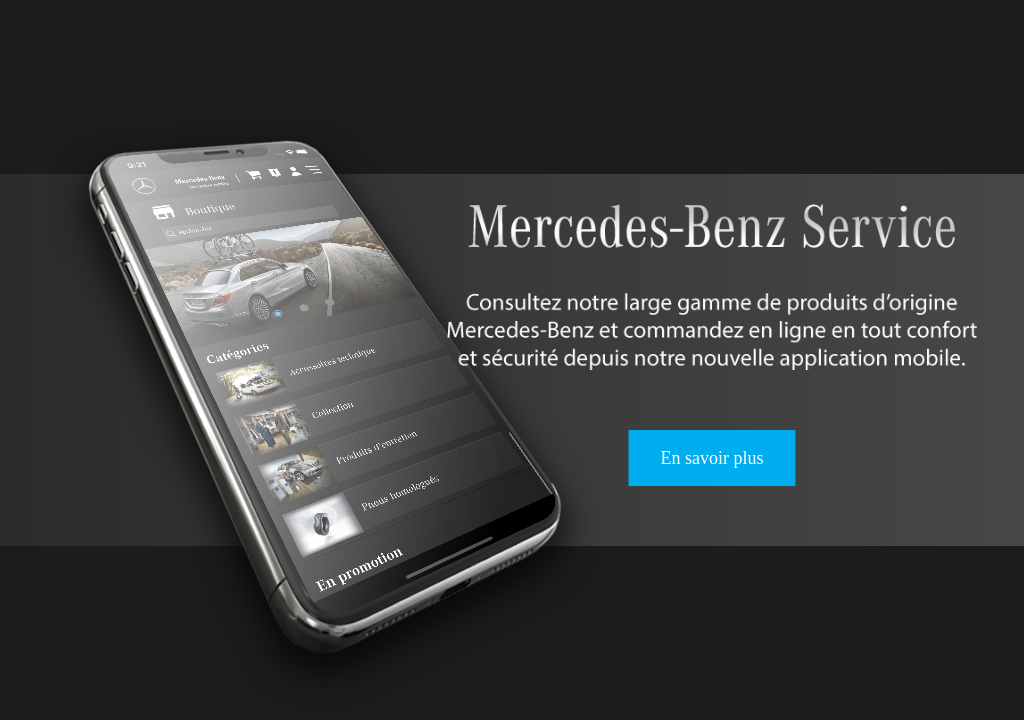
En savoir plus (711, 458)
